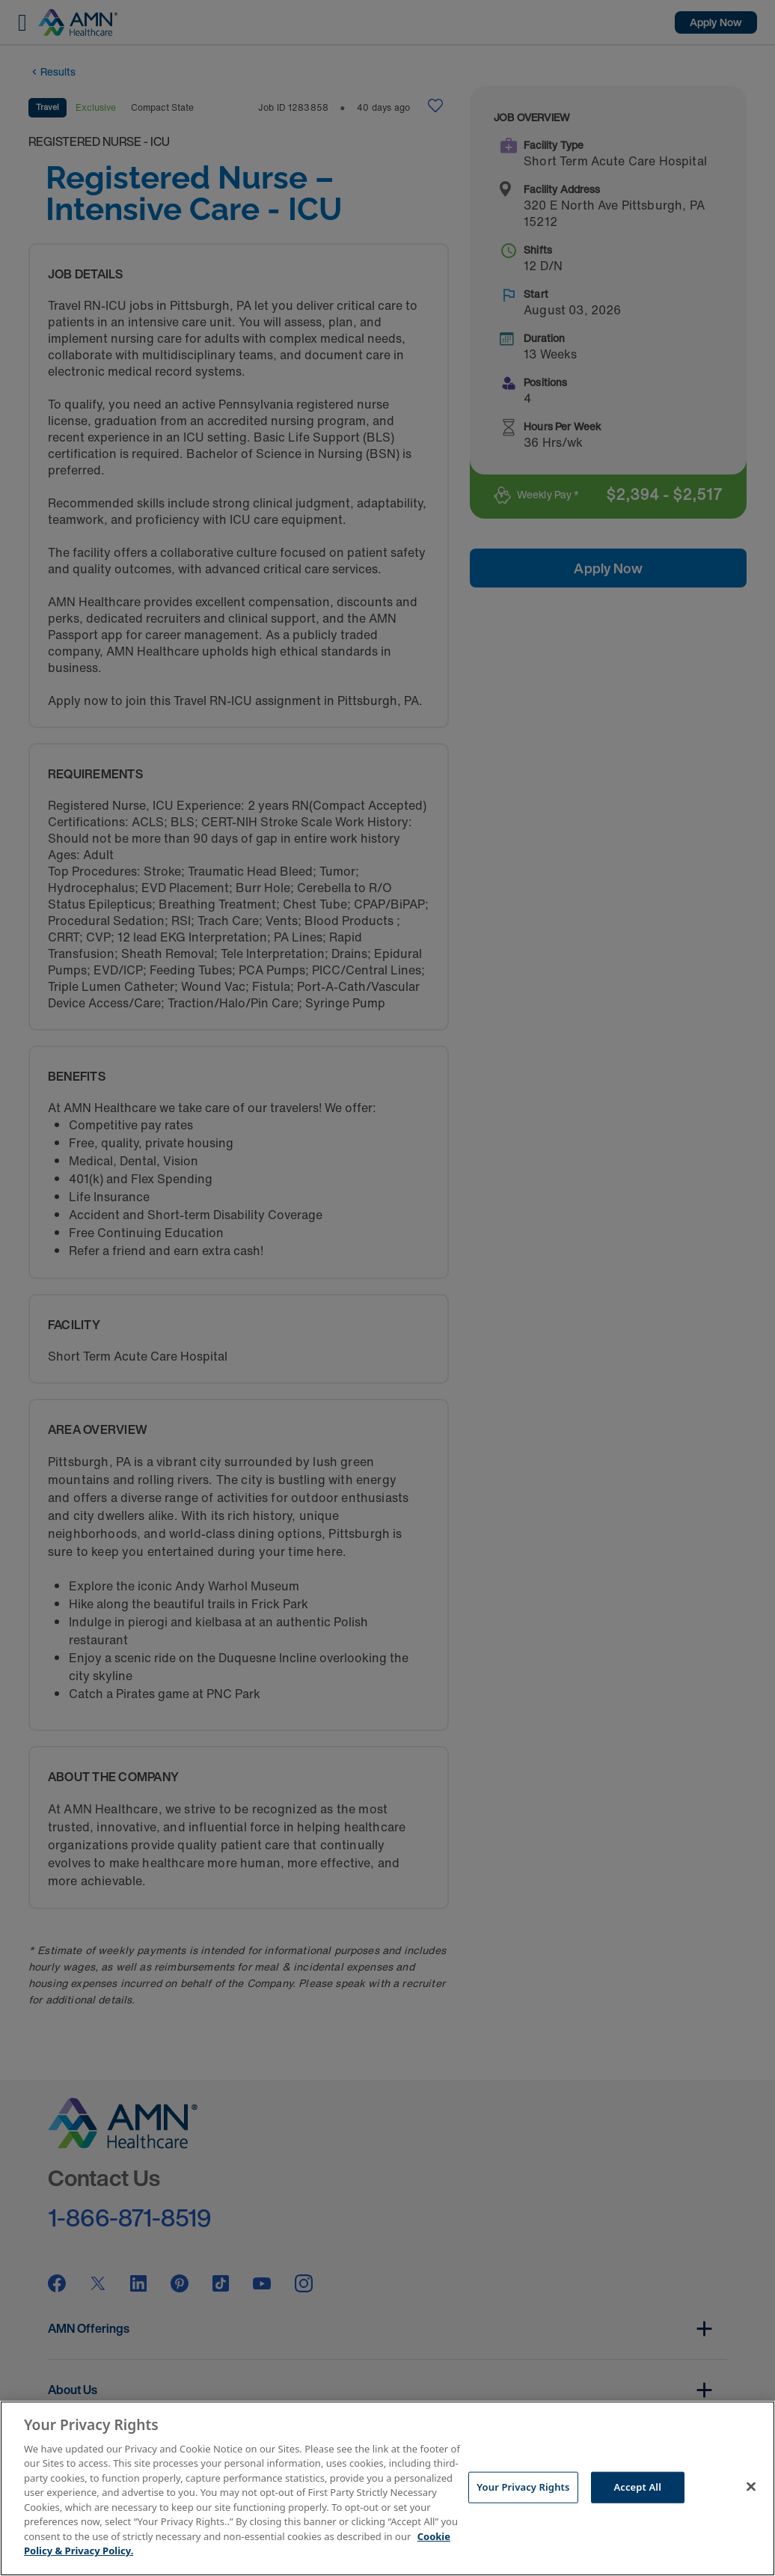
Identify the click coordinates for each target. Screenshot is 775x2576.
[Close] (751, 2486)
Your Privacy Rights (523, 2487)
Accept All (637, 2487)
